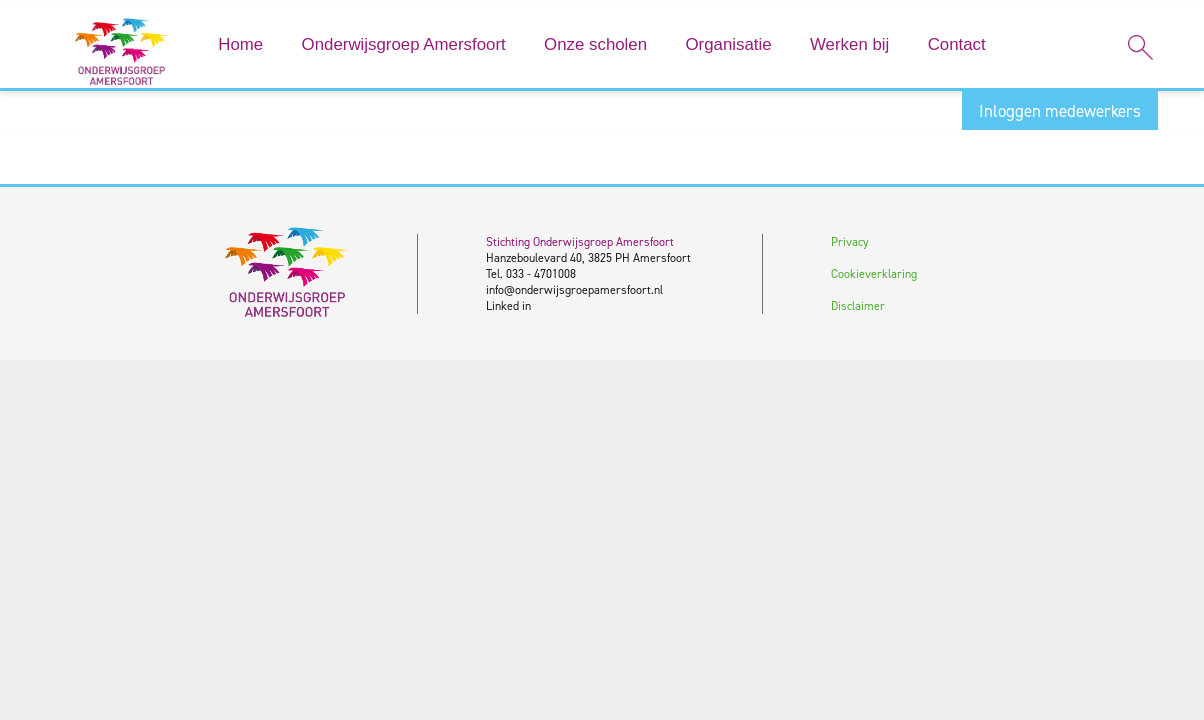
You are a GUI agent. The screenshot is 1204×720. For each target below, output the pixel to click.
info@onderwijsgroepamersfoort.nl (574, 290)
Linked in (508, 306)
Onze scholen (595, 44)
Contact (957, 44)
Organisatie (728, 44)
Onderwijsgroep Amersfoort (404, 44)
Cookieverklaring (874, 274)
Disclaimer (858, 306)
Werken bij (849, 44)
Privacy (850, 242)
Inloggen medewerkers (1060, 111)
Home (240, 44)
